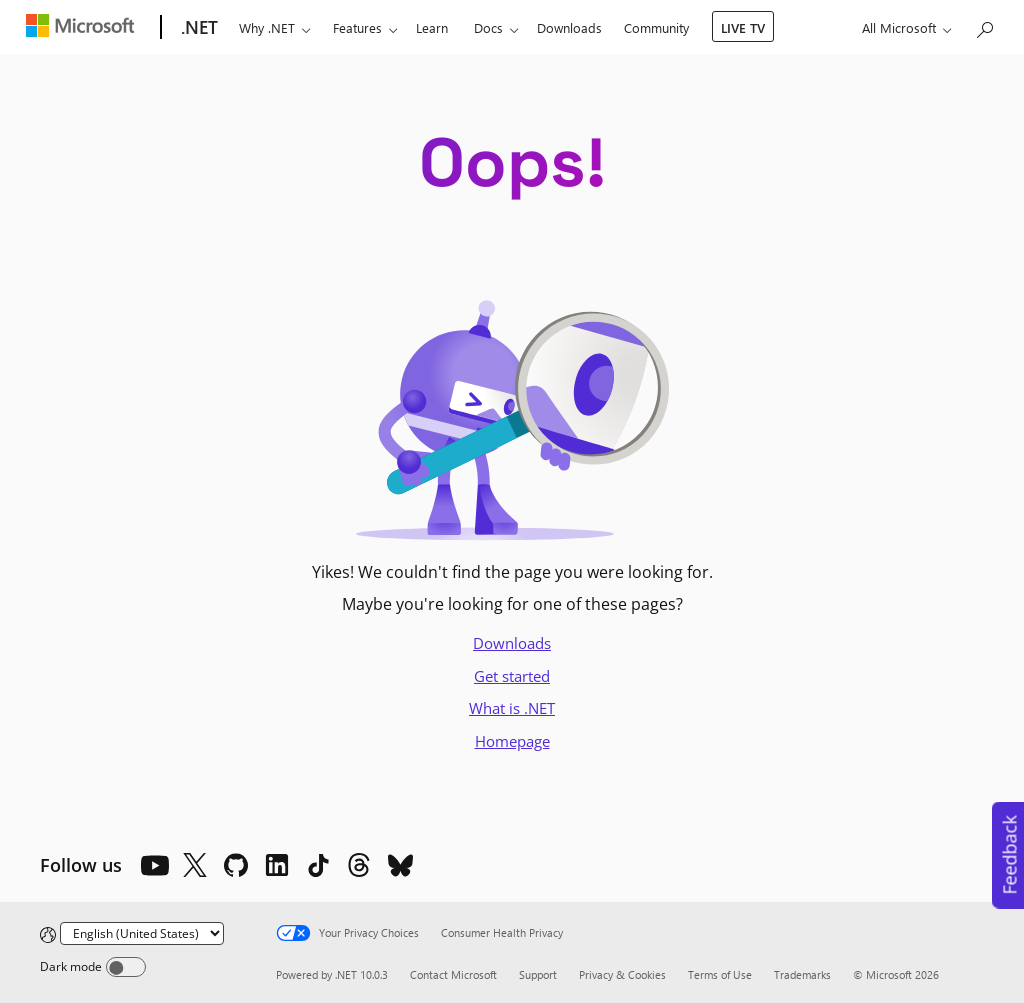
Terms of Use (720, 974)
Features (357, 27)
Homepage (512, 741)
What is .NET (512, 708)
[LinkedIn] (277, 865)
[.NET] (197, 28)
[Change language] (142, 933)
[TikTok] (318, 865)
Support (538, 974)
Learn (432, 27)
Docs (488, 27)
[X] (195, 865)
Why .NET (267, 27)
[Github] (236, 865)
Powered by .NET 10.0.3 (332, 974)
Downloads (569, 27)
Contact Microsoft (453, 974)
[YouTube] (154, 865)
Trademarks (802, 974)
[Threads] (359, 865)
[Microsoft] (84, 28)
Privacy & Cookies (622, 974)
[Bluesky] (400, 865)
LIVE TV (743, 27)
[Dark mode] (126, 967)
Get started (512, 676)
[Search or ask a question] (984, 25)
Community (656, 27)
